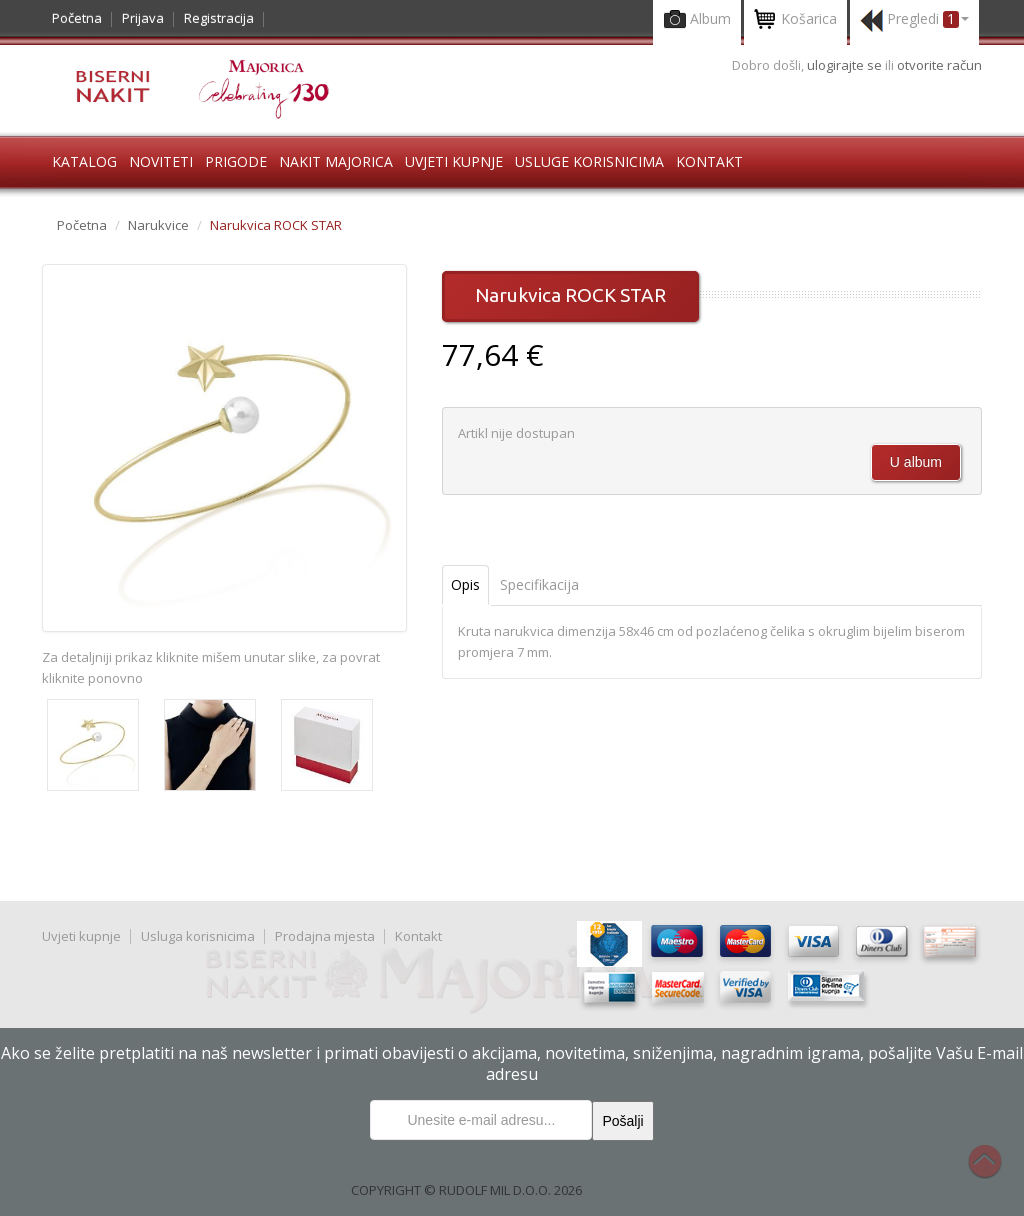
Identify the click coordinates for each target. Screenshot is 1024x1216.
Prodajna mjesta (325, 936)
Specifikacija (539, 584)
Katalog (84, 161)
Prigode (236, 161)
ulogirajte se (846, 65)
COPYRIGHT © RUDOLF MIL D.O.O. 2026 (466, 1190)
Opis (465, 584)
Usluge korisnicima (589, 161)
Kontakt (709, 161)
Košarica (795, 20)
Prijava (143, 18)
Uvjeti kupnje (454, 161)
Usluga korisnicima (198, 936)
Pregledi (914, 20)
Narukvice (158, 225)
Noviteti (161, 161)
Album (697, 20)
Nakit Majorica (336, 161)
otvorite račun (939, 65)
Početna (77, 18)
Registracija (219, 18)
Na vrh (995, 1172)
